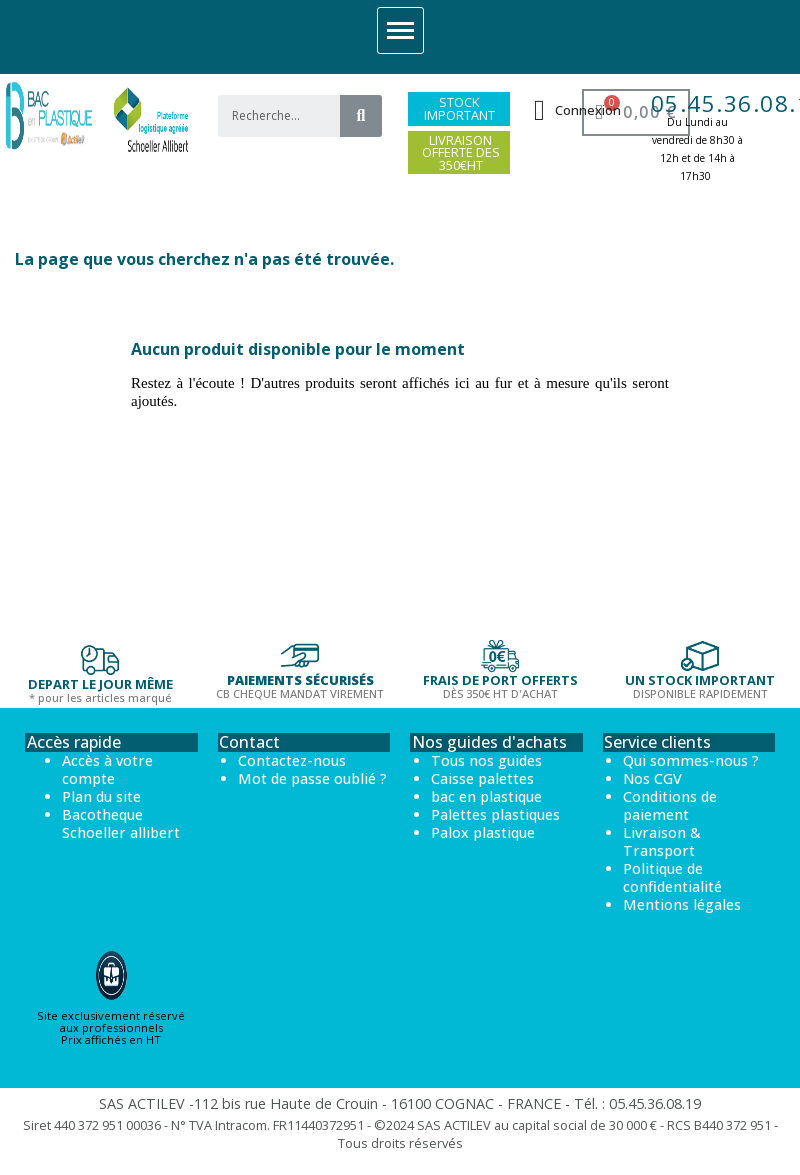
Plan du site (101, 796)
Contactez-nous (292, 760)
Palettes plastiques (495, 814)
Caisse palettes (482, 778)
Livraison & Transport (662, 841)
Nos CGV (652, 778)
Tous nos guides (486, 760)
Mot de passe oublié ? (312, 778)
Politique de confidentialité (672, 877)
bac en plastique (486, 796)
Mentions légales (682, 904)
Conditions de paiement (670, 805)
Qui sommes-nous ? (691, 760)
